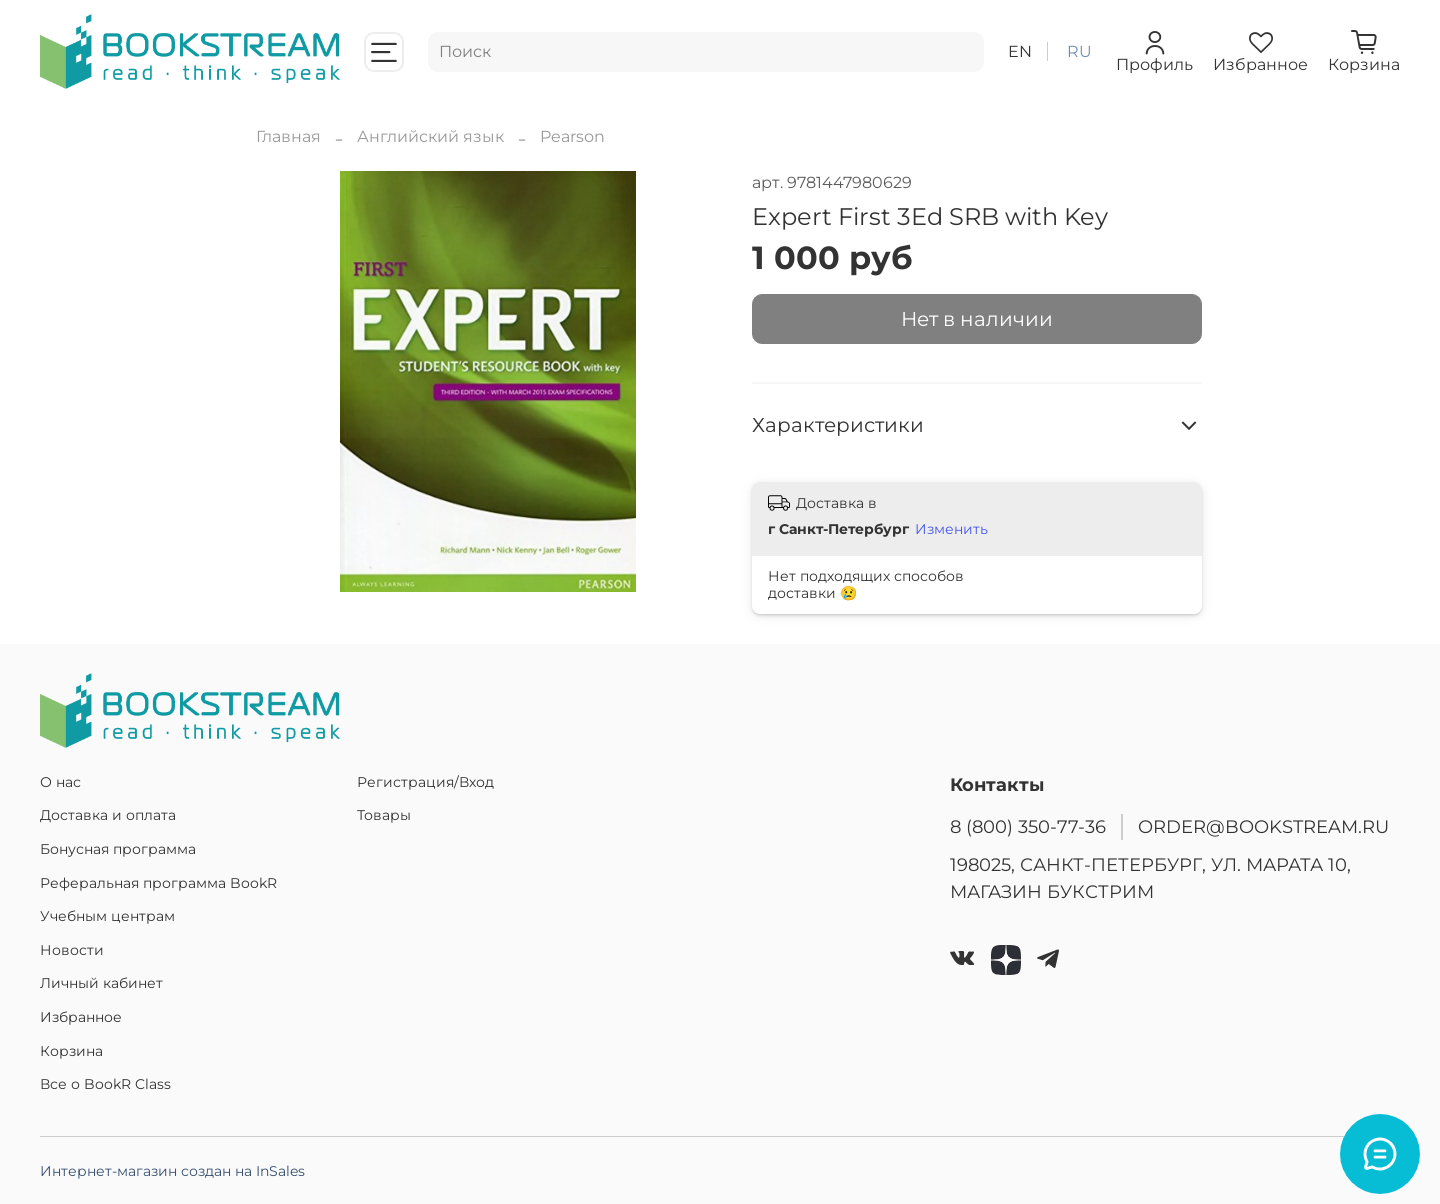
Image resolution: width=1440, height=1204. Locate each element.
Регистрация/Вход (425, 782)
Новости (72, 950)
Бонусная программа (118, 849)
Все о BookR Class (105, 1084)
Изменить (951, 529)
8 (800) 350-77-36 (1028, 826)
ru (1079, 51)
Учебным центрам (107, 916)
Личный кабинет (101, 983)
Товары (384, 815)
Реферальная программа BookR (158, 883)
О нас (60, 782)
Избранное (81, 1017)
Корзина (71, 1051)
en (1020, 51)
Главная (288, 136)
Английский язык (430, 136)
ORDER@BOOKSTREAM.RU (1263, 826)
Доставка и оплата (108, 815)
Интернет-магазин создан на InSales (172, 1171)
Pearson (572, 136)
